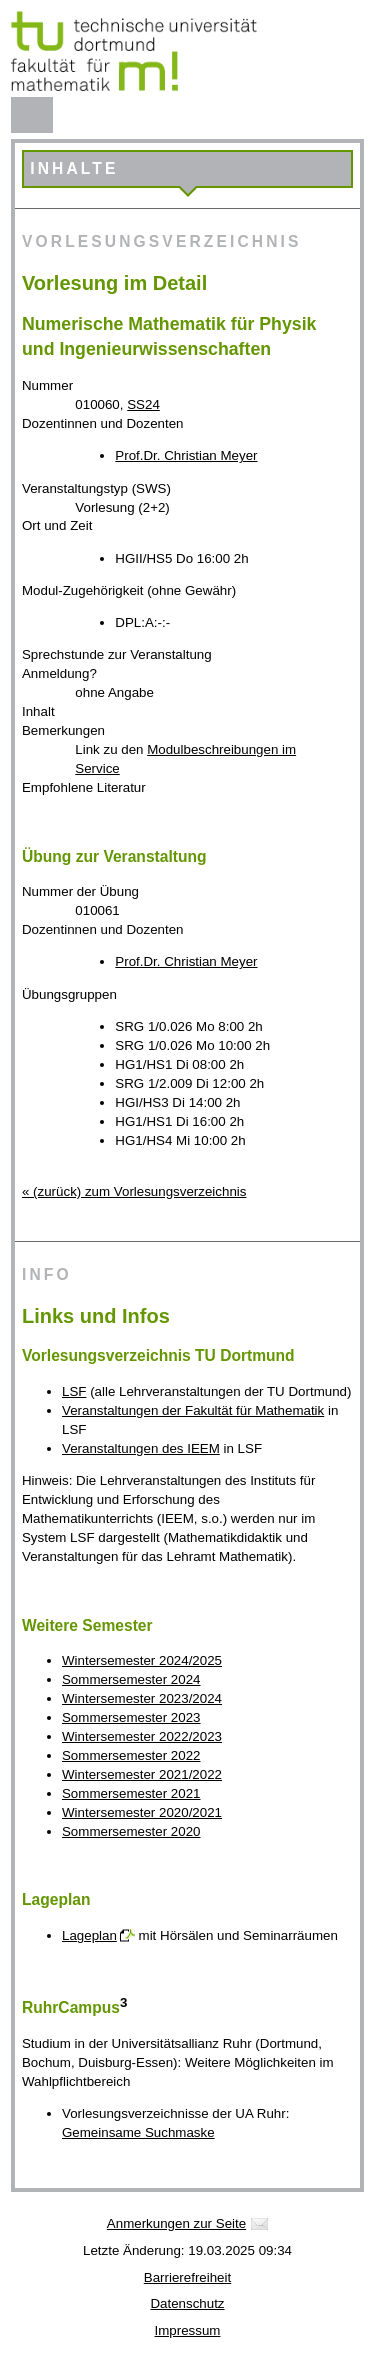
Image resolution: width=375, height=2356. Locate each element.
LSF (74, 1391)
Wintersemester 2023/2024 (142, 1698)
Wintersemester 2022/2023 (142, 1736)
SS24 (143, 404)
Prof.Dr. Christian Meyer (186, 455)
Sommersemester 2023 (131, 1717)
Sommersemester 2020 (131, 1831)
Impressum (188, 2330)
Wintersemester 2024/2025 (142, 1660)
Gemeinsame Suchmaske (138, 2132)
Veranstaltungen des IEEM (141, 1448)
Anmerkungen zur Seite (176, 2223)
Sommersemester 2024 (131, 1679)
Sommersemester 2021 (131, 1793)
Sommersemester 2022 (131, 1755)
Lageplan (89, 1935)
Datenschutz (187, 2303)
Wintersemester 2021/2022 (142, 1774)
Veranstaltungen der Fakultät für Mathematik (193, 1410)
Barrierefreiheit (187, 2277)
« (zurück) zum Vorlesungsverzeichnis (134, 1191)
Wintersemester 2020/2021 (142, 1812)
